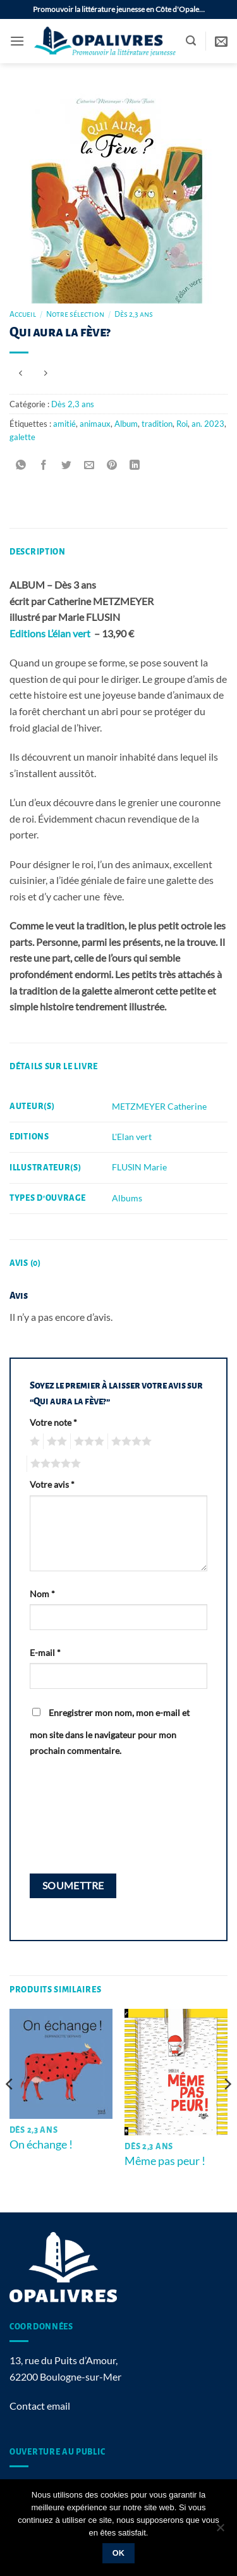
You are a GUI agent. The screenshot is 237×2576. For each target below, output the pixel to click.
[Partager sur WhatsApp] (21, 465)
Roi (182, 424)
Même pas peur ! (165, 2161)
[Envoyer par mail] (89, 465)
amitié (64, 424)
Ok (118, 2553)
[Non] (220, 2531)
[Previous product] (45, 373)
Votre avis (52, 1484)
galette (22, 437)
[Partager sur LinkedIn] (135, 465)
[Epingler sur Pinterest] (112, 465)
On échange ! (41, 2144)
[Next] (226, 2109)
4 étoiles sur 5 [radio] (129, 1441)
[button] (17, 40)
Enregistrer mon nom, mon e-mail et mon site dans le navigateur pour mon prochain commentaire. (110, 1732)
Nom (42, 1593)
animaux (95, 424)
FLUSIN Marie (139, 1167)
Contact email (39, 2406)
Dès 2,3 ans (133, 314)
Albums (127, 1198)
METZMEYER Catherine (159, 1106)
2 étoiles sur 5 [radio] (55, 1441)
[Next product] (20, 373)
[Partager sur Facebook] (43, 465)
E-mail (45, 1652)
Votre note (53, 1422)
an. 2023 (207, 424)
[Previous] (10, 2109)
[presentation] (81, 1815)
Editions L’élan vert (50, 633)
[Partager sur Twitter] (66, 465)
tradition (157, 424)
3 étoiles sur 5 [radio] (87, 1441)
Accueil (22, 314)
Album (126, 424)
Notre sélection (75, 314)
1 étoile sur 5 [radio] (33, 1441)
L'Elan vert (132, 1136)
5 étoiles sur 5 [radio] (54, 1464)
